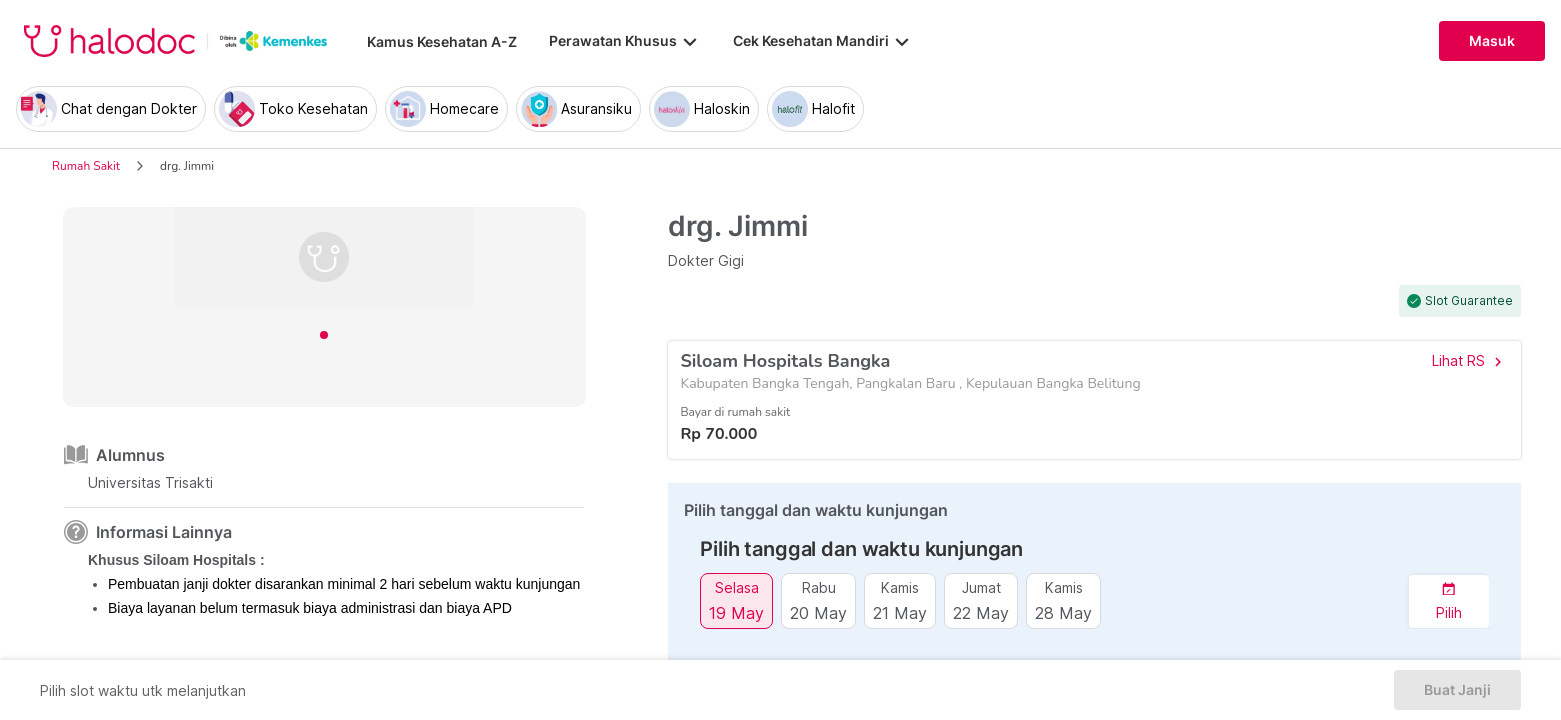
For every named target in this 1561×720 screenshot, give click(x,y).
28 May (1063, 612)
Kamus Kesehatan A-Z (442, 41)
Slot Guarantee (1469, 301)
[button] (1449, 601)
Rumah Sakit (86, 166)
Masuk (1492, 41)
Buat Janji (1457, 690)
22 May (981, 612)
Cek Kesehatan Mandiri (823, 41)
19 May (736, 612)
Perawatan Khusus (625, 41)
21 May (900, 612)
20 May (818, 612)
